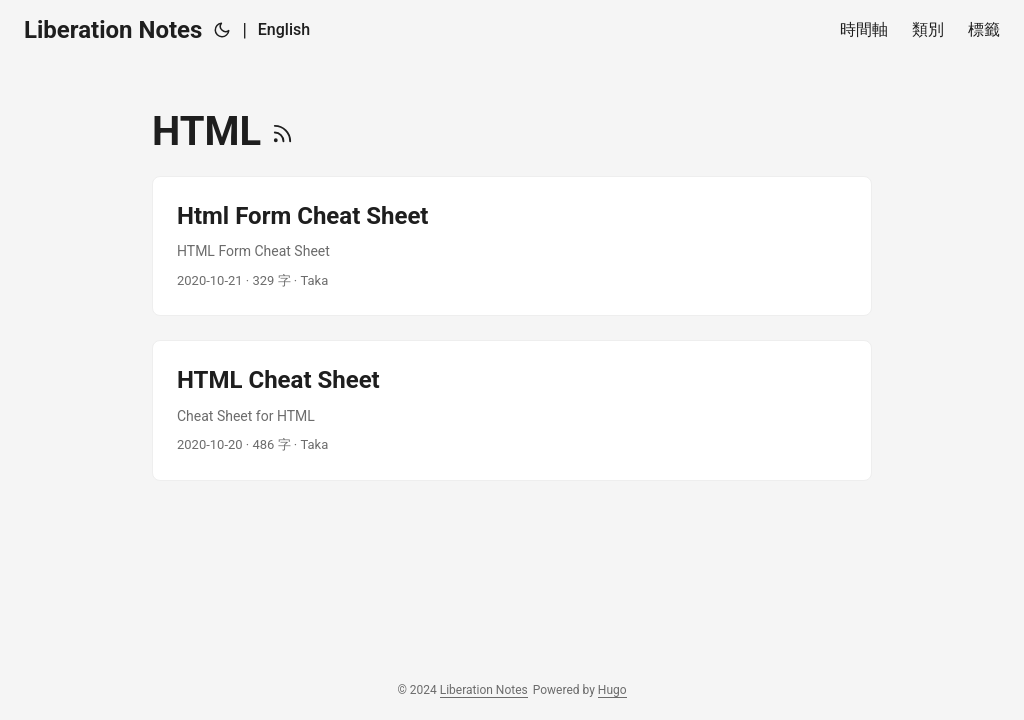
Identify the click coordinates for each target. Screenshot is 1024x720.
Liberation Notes (113, 30)
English (284, 29)
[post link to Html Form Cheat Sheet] (512, 246)
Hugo (612, 690)
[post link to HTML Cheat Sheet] (512, 410)
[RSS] (282, 131)
